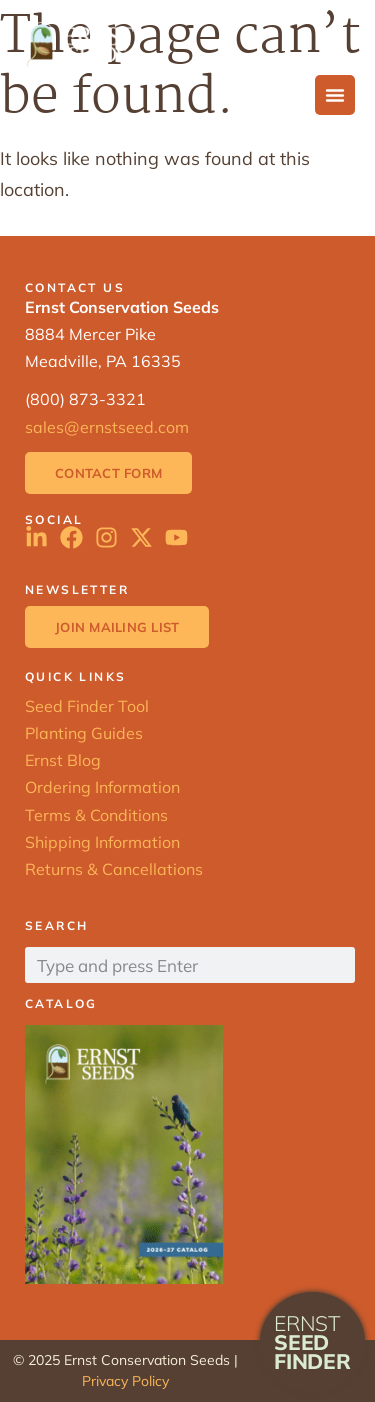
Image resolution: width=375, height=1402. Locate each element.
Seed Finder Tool (87, 706)
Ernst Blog (63, 760)
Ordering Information (102, 787)
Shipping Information (102, 842)
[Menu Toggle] (335, 95)
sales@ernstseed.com (107, 427)
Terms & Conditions (96, 815)
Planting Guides (84, 733)
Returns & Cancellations (114, 869)
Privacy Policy (125, 1381)
